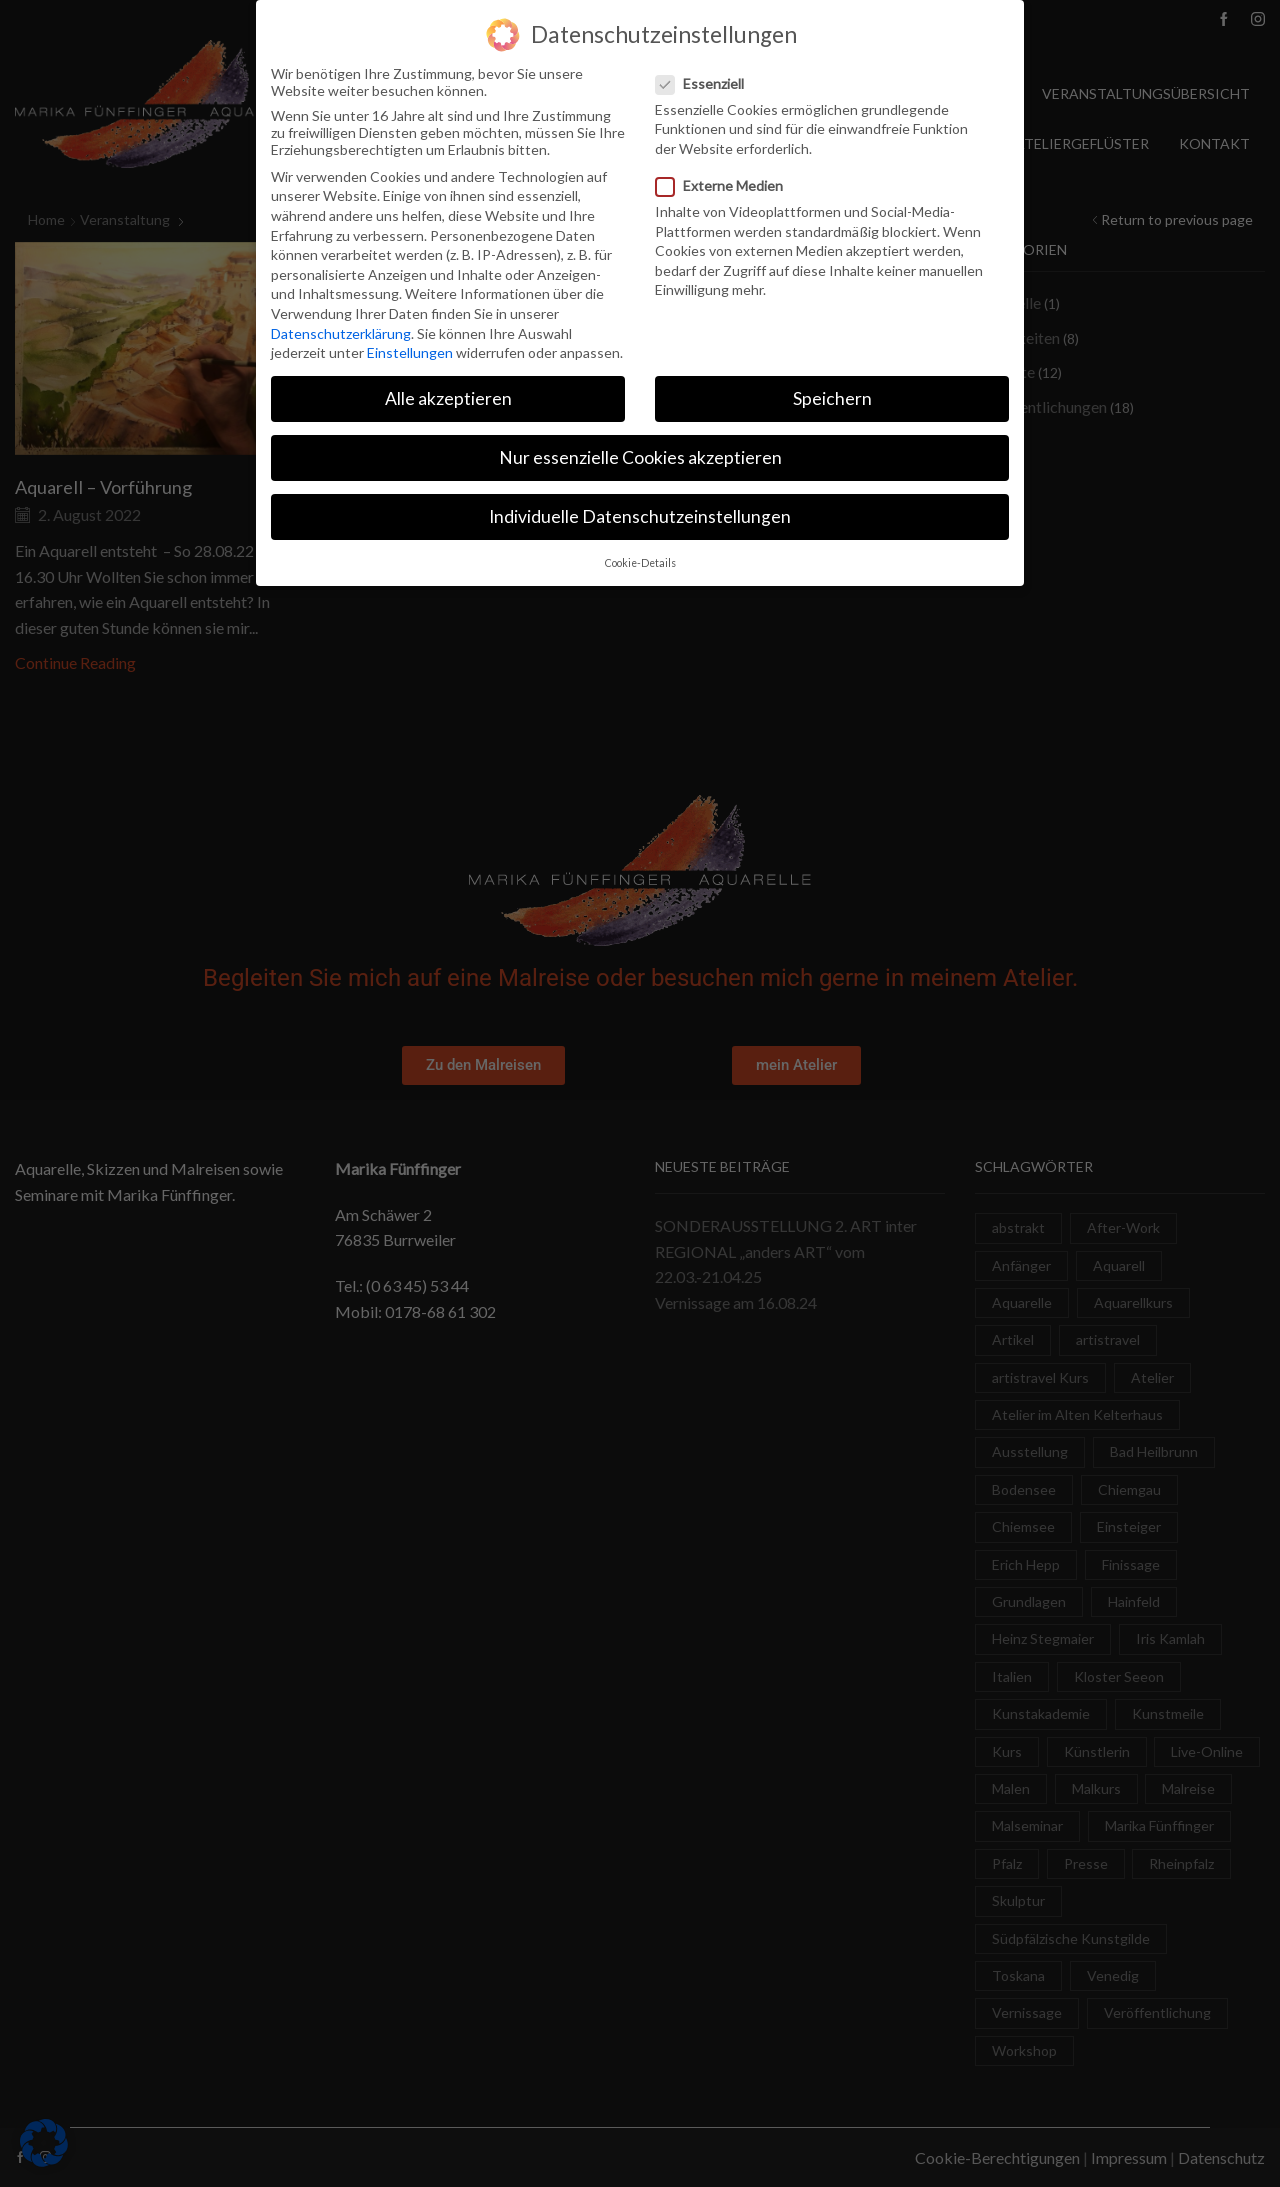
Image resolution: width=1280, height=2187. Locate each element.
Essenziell (706, 79)
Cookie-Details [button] (640, 559)
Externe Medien (725, 182)
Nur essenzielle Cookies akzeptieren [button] (640, 454)
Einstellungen (410, 349)
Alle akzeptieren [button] (448, 395)
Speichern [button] (832, 395)
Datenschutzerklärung (341, 329)
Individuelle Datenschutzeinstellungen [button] (640, 513)
